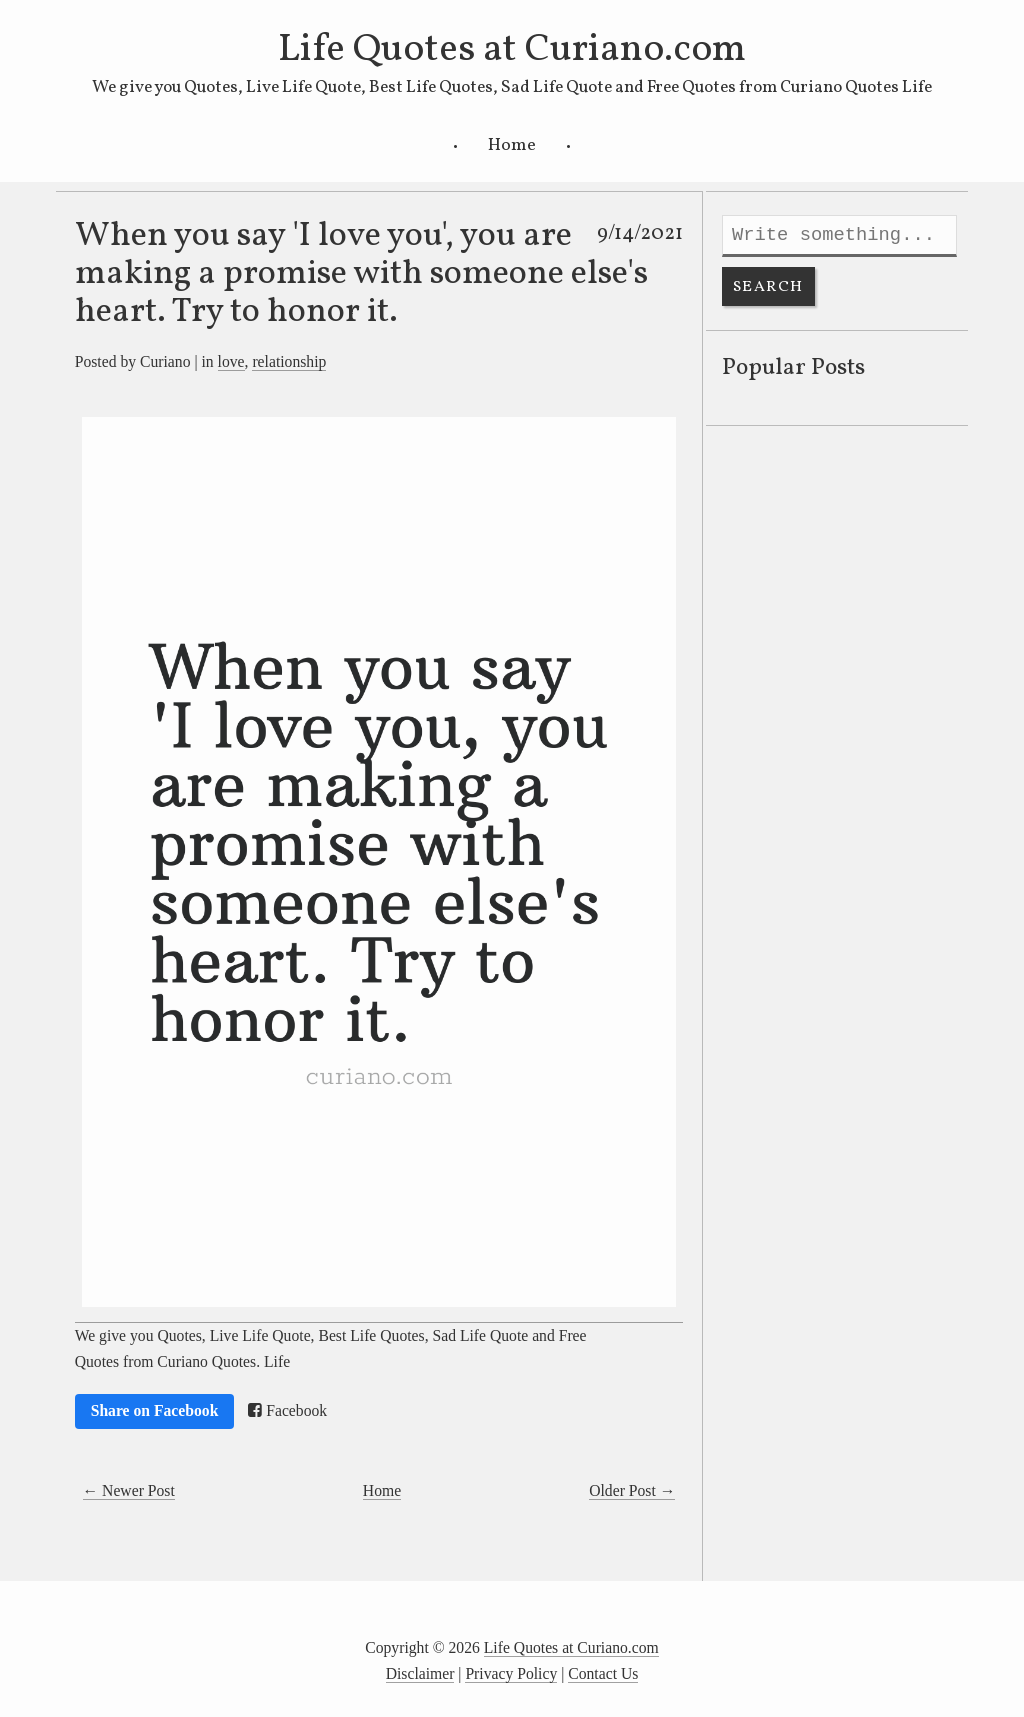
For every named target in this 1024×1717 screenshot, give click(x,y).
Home (512, 145)
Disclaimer (420, 1673)
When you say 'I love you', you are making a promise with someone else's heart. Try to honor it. (361, 274)
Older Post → (632, 1490)
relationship (289, 361)
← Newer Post (129, 1490)
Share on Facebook (155, 1410)
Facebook (287, 1411)
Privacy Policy (511, 1673)
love (231, 361)
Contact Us (603, 1673)
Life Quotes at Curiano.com (512, 50)
